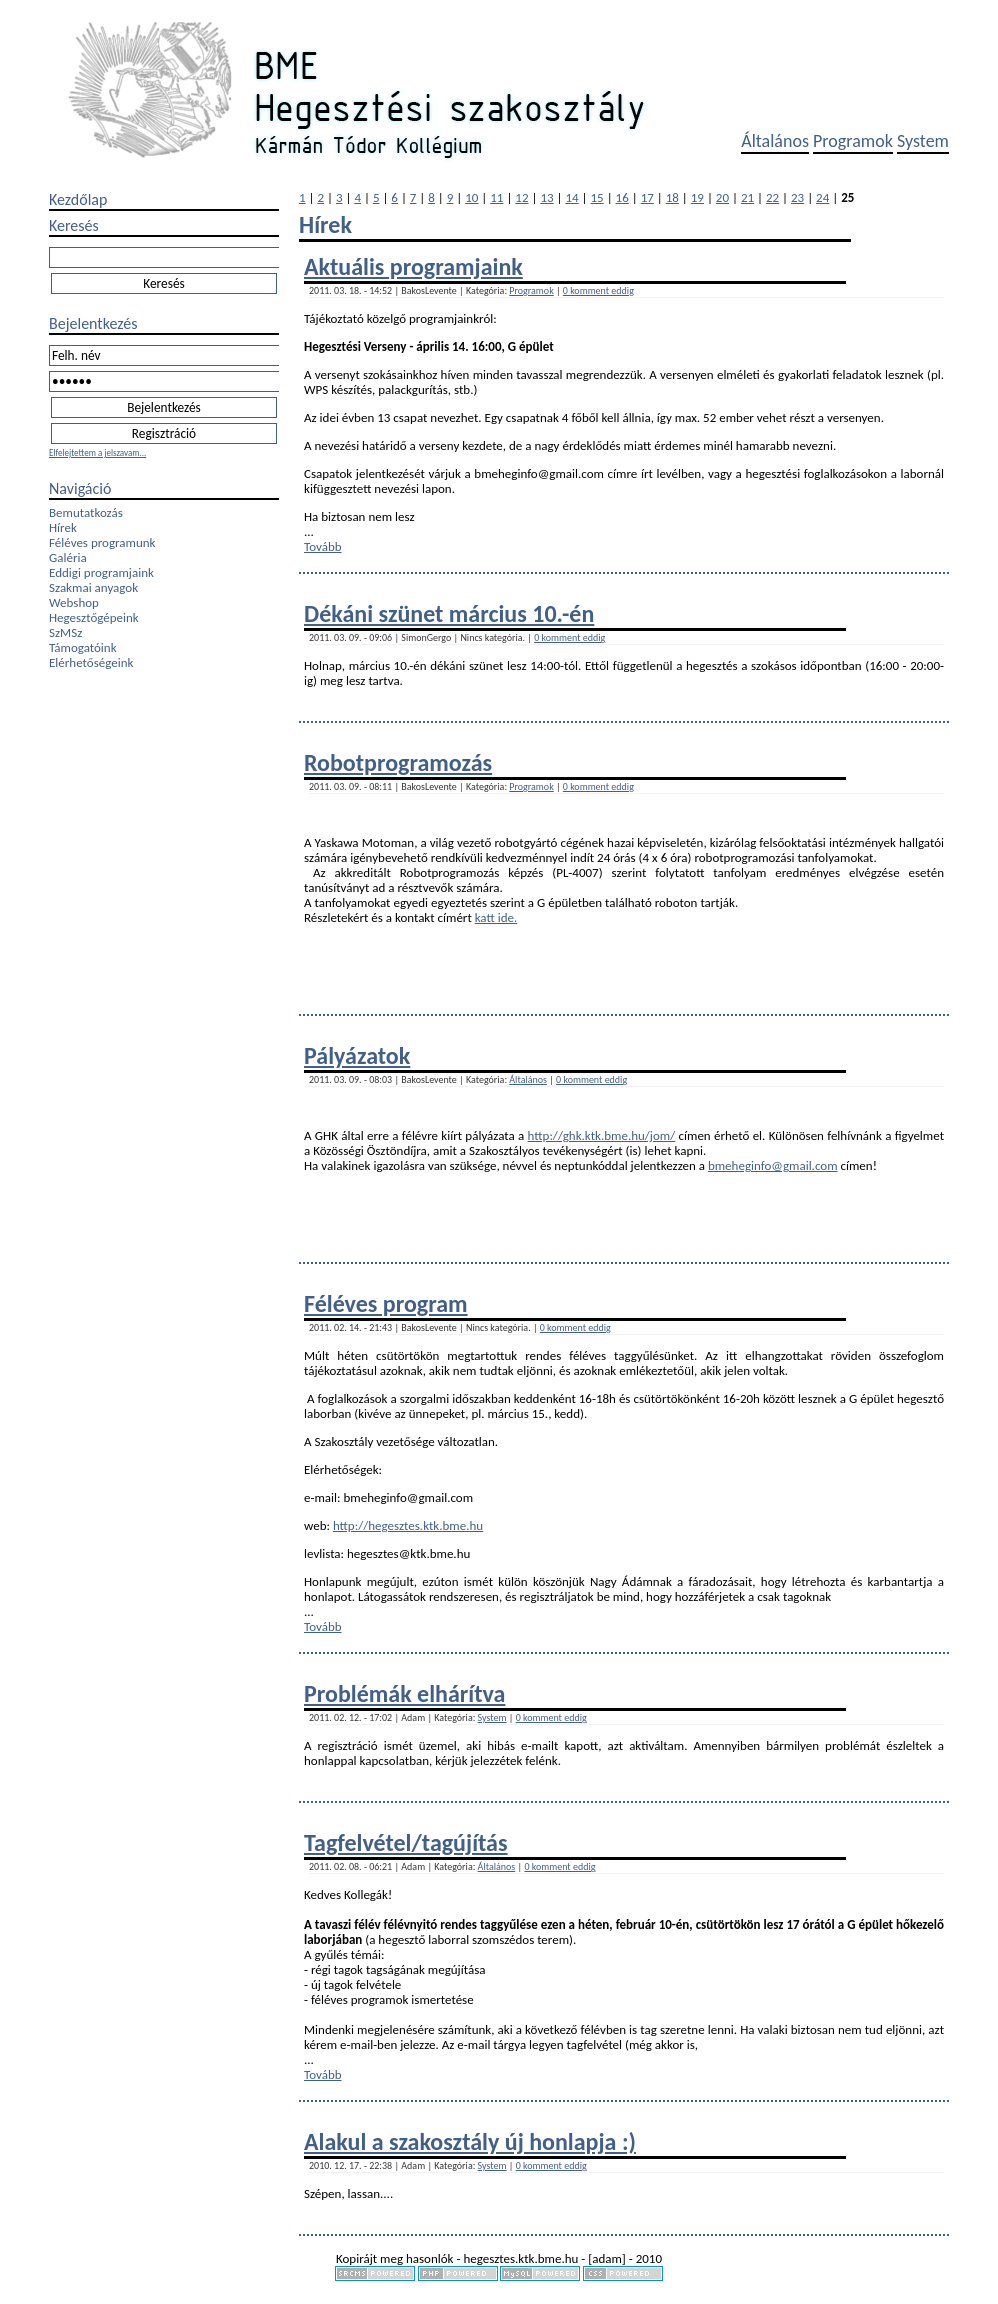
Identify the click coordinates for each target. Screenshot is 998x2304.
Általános (775, 141)
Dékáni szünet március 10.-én (449, 613)
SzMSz (65, 632)
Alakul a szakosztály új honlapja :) (470, 2141)
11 (496, 197)
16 (622, 197)
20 (722, 197)
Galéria (68, 557)
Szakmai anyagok (93, 587)
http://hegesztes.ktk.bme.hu (408, 1525)
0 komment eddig (598, 290)
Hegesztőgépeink (94, 617)
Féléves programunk (102, 542)
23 (797, 197)
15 (597, 197)
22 (772, 197)
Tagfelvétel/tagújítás (406, 1842)
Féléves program (386, 1303)
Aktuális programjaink (413, 266)
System (923, 141)
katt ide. (496, 917)
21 (747, 197)
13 (546, 197)
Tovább (323, 546)
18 (672, 197)
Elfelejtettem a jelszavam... (97, 452)
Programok (853, 141)
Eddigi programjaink (101, 572)
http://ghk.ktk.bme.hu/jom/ (602, 1135)
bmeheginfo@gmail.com (773, 1165)
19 (697, 197)
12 (521, 197)
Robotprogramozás (398, 762)
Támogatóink (83, 647)
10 (471, 197)
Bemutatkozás (86, 512)
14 (571, 197)
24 (822, 197)
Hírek (63, 527)
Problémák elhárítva (404, 1693)
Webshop (74, 602)
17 (647, 197)
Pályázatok (357, 1055)
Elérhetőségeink (91, 662)
